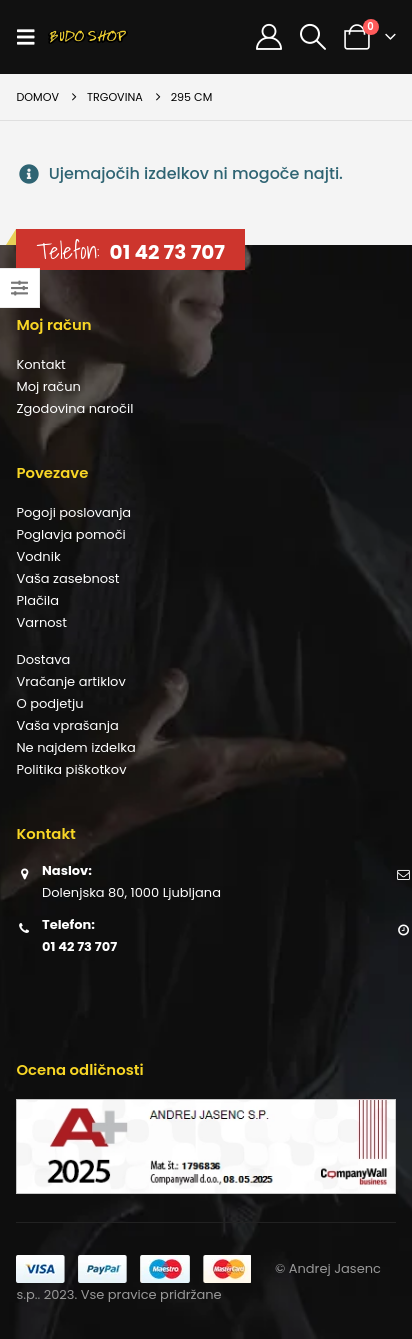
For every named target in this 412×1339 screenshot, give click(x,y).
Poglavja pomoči (70, 534)
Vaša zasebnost (67, 578)
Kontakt (40, 364)
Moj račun (48, 386)
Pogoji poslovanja (73, 512)
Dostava (43, 659)
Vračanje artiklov (70, 681)
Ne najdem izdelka (75, 747)
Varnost (41, 622)
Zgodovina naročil (74, 408)
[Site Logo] (88, 37)
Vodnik (38, 556)
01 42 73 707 (167, 252)
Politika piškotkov (71, 769)
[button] (32, 37)
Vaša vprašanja (67, 725)
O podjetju (49, 703)
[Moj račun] (268, 37)
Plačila (37, 600)
